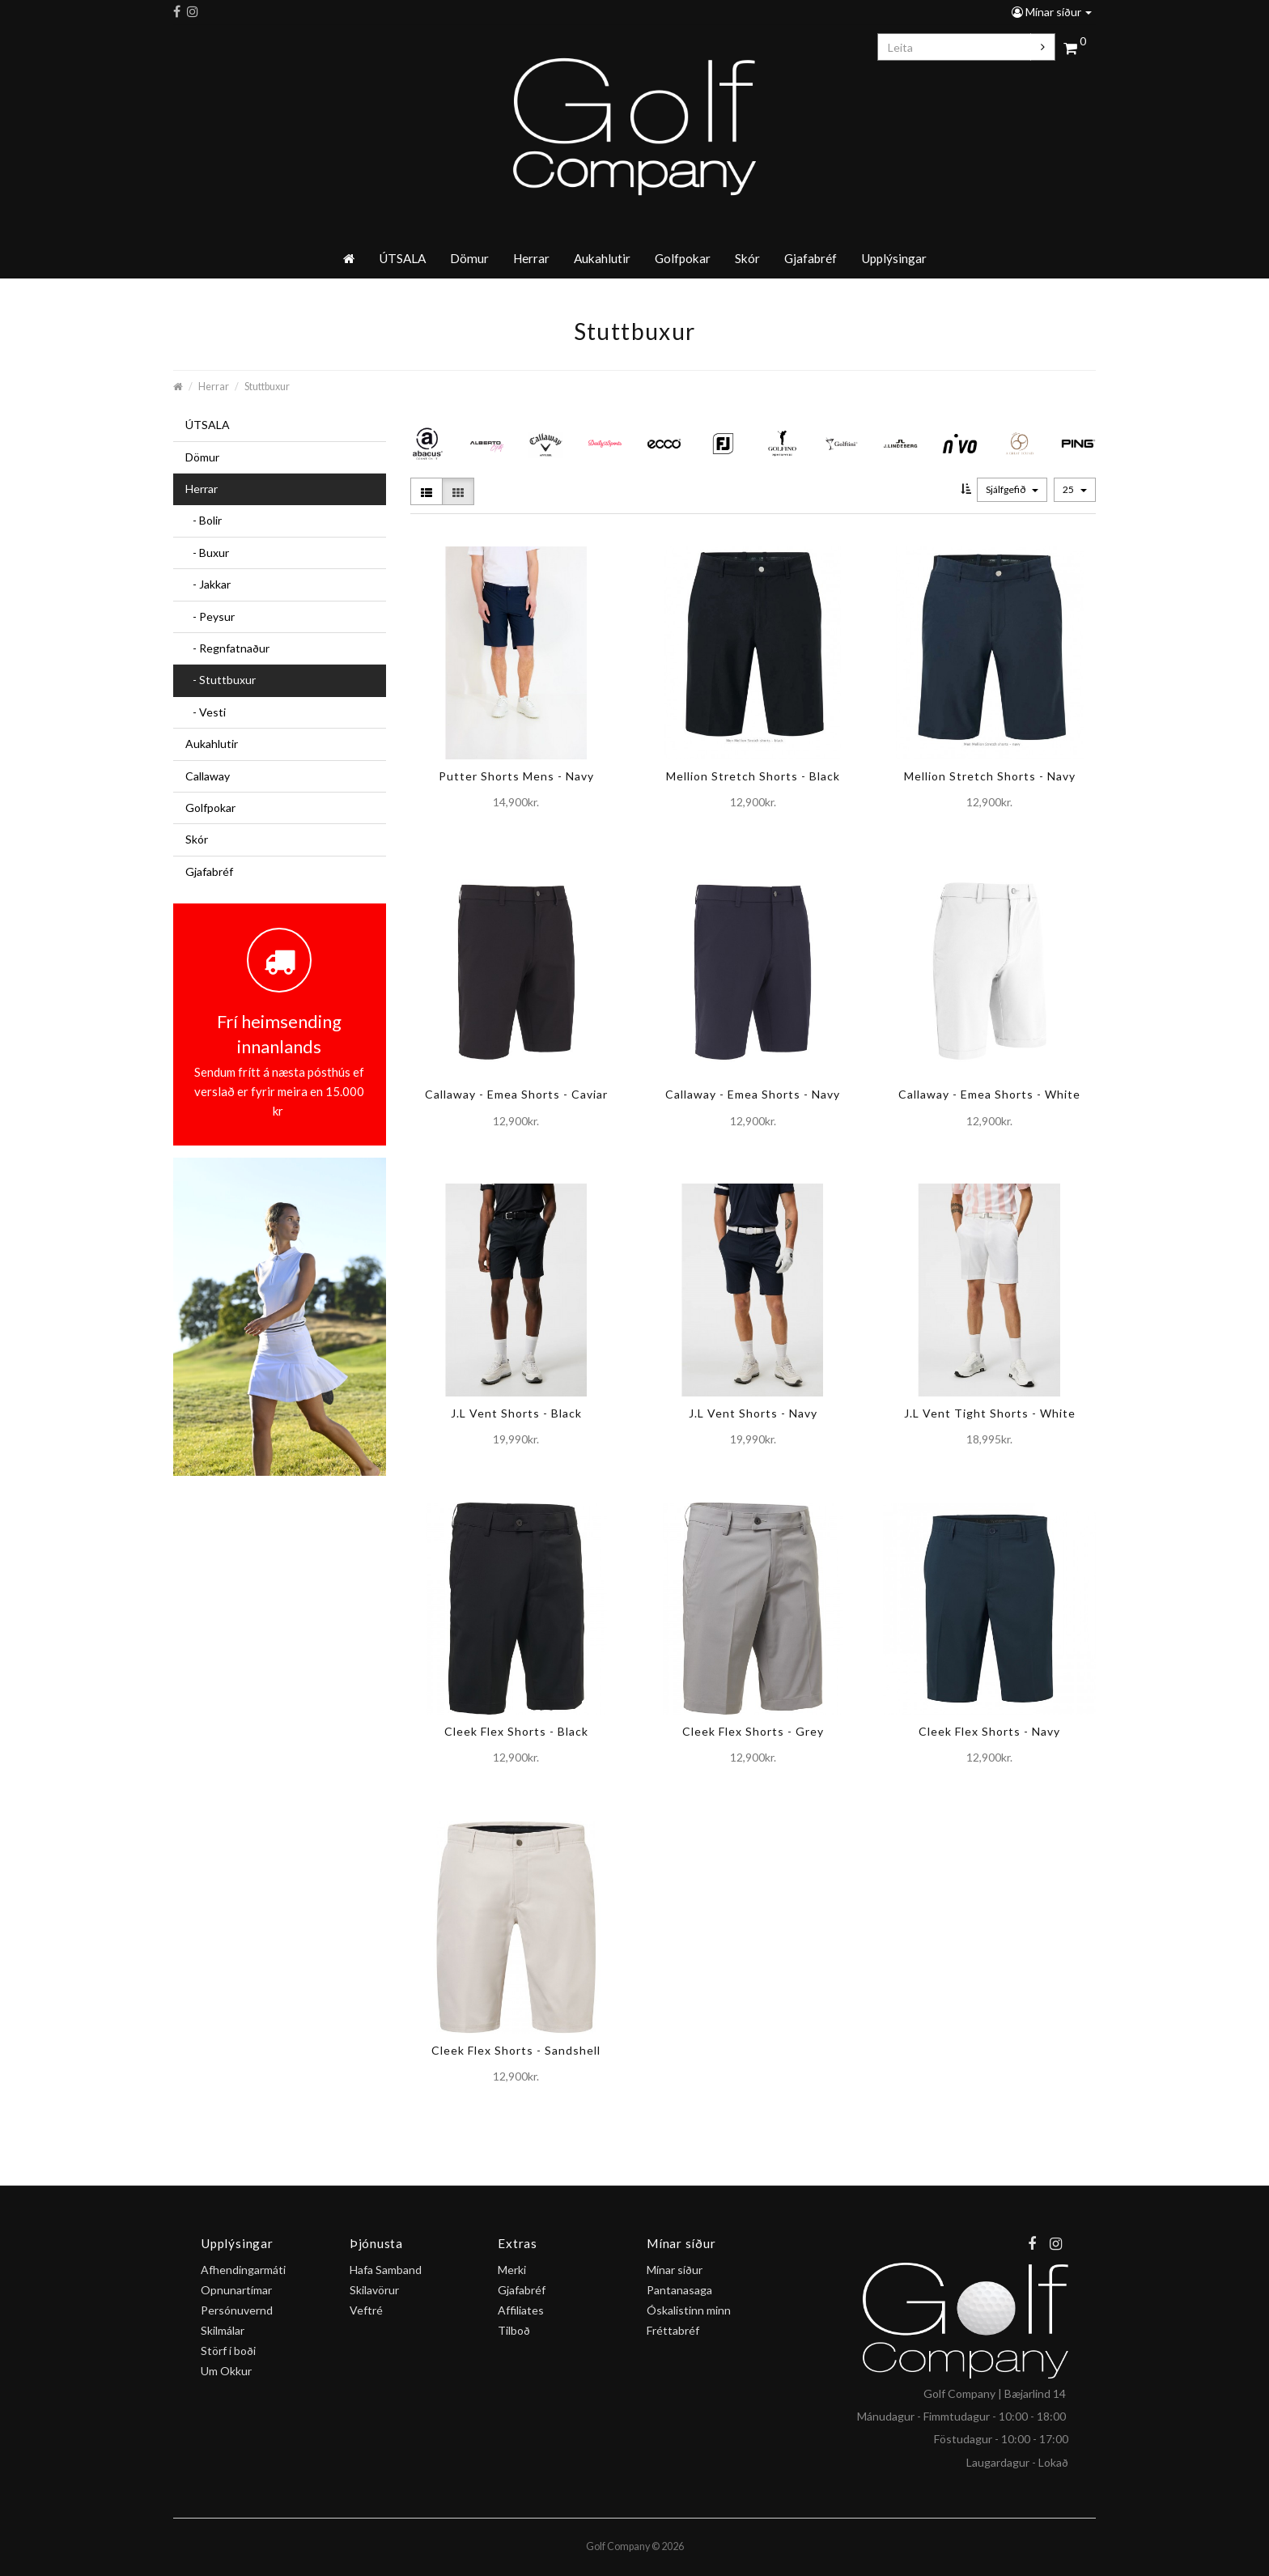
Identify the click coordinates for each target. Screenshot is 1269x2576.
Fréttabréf (673, 2330)
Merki (512, 2269)
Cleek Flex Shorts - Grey (753, 1731)
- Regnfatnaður (227, 648)
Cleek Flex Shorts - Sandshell (516, 2050)
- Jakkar (208, 584)
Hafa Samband (386, 2269)
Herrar (531, 258)
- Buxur (207, 552)
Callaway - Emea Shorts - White (989, 1094)
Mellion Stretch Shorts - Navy (990, 776)
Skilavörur (374, 2290)
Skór (747, 258)
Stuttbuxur (267, 386)
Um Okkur (226, 2371)
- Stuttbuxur (220, 680)
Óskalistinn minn (689, 2310)
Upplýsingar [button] (894, 258)
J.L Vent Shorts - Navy (753, 1413)
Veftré (366, 2310)
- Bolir (203, 520)
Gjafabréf (810, 258)
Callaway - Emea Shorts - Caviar (516, 1094)
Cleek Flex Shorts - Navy (989, 1731)
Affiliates (521, 2310)
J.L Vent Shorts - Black (516, 1413)
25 (1075, 489)
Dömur (469, 258)
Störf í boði (228, 2350)
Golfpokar (683, 258)
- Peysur (210, 616)
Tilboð (514, 2330)
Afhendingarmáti (243, 2269)
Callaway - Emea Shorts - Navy (752, 1094)
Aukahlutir (602, 258)
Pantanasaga (679, 2290)
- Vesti (205, 712)
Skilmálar (222, 2330)
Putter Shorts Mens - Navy (516, 776)
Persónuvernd (237, 2310)
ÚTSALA (402, 258)
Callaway (207, 776)
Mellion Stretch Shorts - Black (753, 776)
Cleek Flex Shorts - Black (516, 1731)
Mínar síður (1052, 12)
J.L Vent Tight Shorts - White (990, 1413)
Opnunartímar (236, 2290)
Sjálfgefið (1012, 489)
